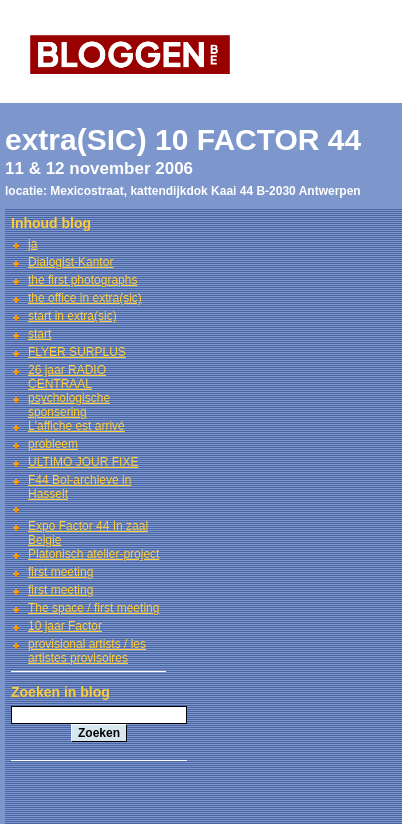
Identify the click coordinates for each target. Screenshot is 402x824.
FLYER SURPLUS (77, 352)
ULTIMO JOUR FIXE (83, 462)
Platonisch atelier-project (93, 554)
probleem (53, 444)
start (39, 334)
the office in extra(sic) (85, 298)
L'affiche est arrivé (76, 426)
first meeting (60, 572)
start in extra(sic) (72, 316)
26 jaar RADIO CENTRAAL (67, 377)
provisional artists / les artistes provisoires (87, 651)
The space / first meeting (93, 608)
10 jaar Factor (65, 626)
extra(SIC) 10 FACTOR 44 (183, 139)
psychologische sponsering (69, 405)
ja (32, 244)
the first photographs (82, 280)
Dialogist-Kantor (70, 262)
